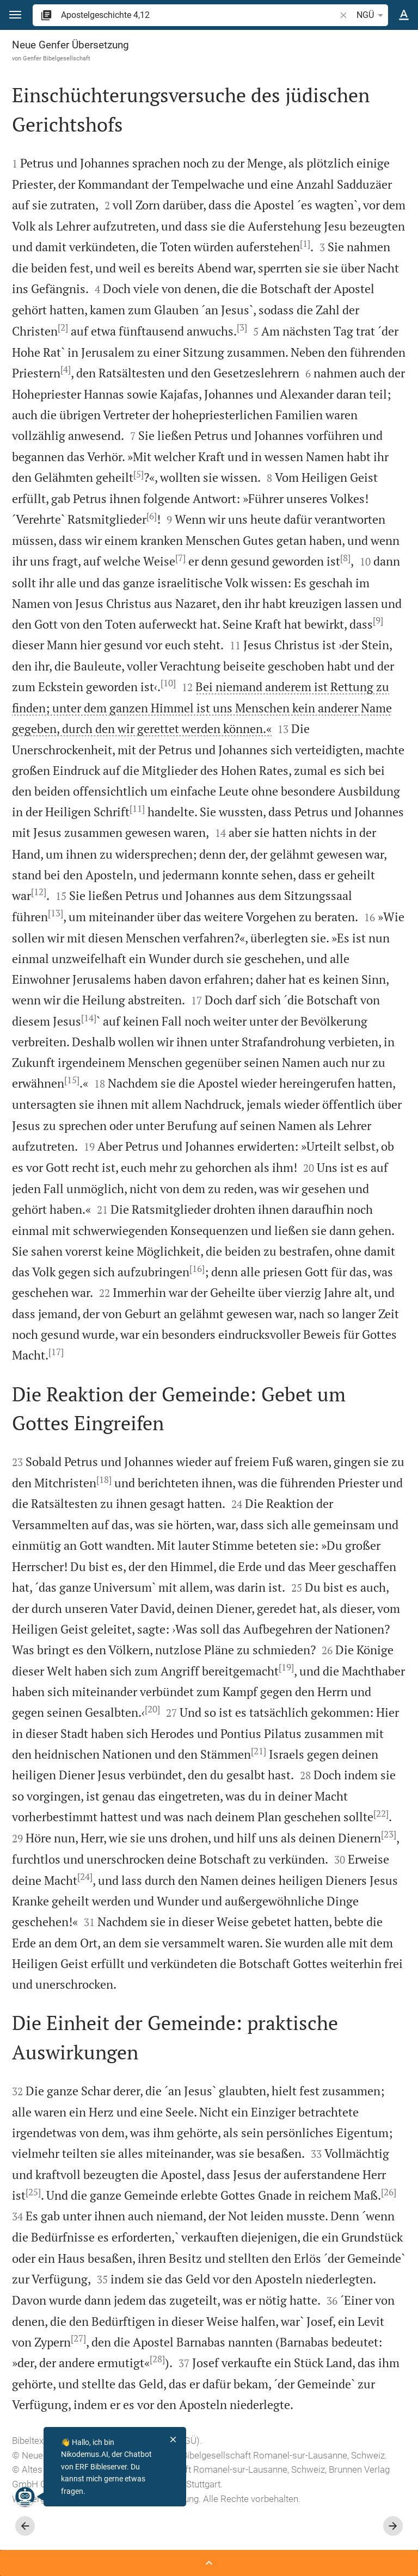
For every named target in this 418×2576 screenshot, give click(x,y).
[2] (63, 327)
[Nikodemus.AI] (25, 2496)
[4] (65, 369)
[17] (56, 1352)
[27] (78, 2338)
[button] (15, 15)
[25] (33, 2192)
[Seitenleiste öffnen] (209, 2563)
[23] (388, 1834)
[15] (71, 1080)
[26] (388, 2192)
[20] (152, 1709)
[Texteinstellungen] (404, 15)
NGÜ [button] (371, 15)
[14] (88, 1018)
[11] (137, 809)
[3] (242, 327)
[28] (157, 2359)
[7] (180, 558)
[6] (151, 516)
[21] (258, 1751)
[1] (305, 244)
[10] (168, 683)
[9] (378, 620)
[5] (138, 474)
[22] (381, 1814)
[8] (345, 558)
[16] (197, 1269)
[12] (38, 892)
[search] (199, 15)
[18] (104, 1480)
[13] (55, 913)
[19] (286, 1667)
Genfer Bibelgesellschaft (56, 58)
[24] (85, 1877)
